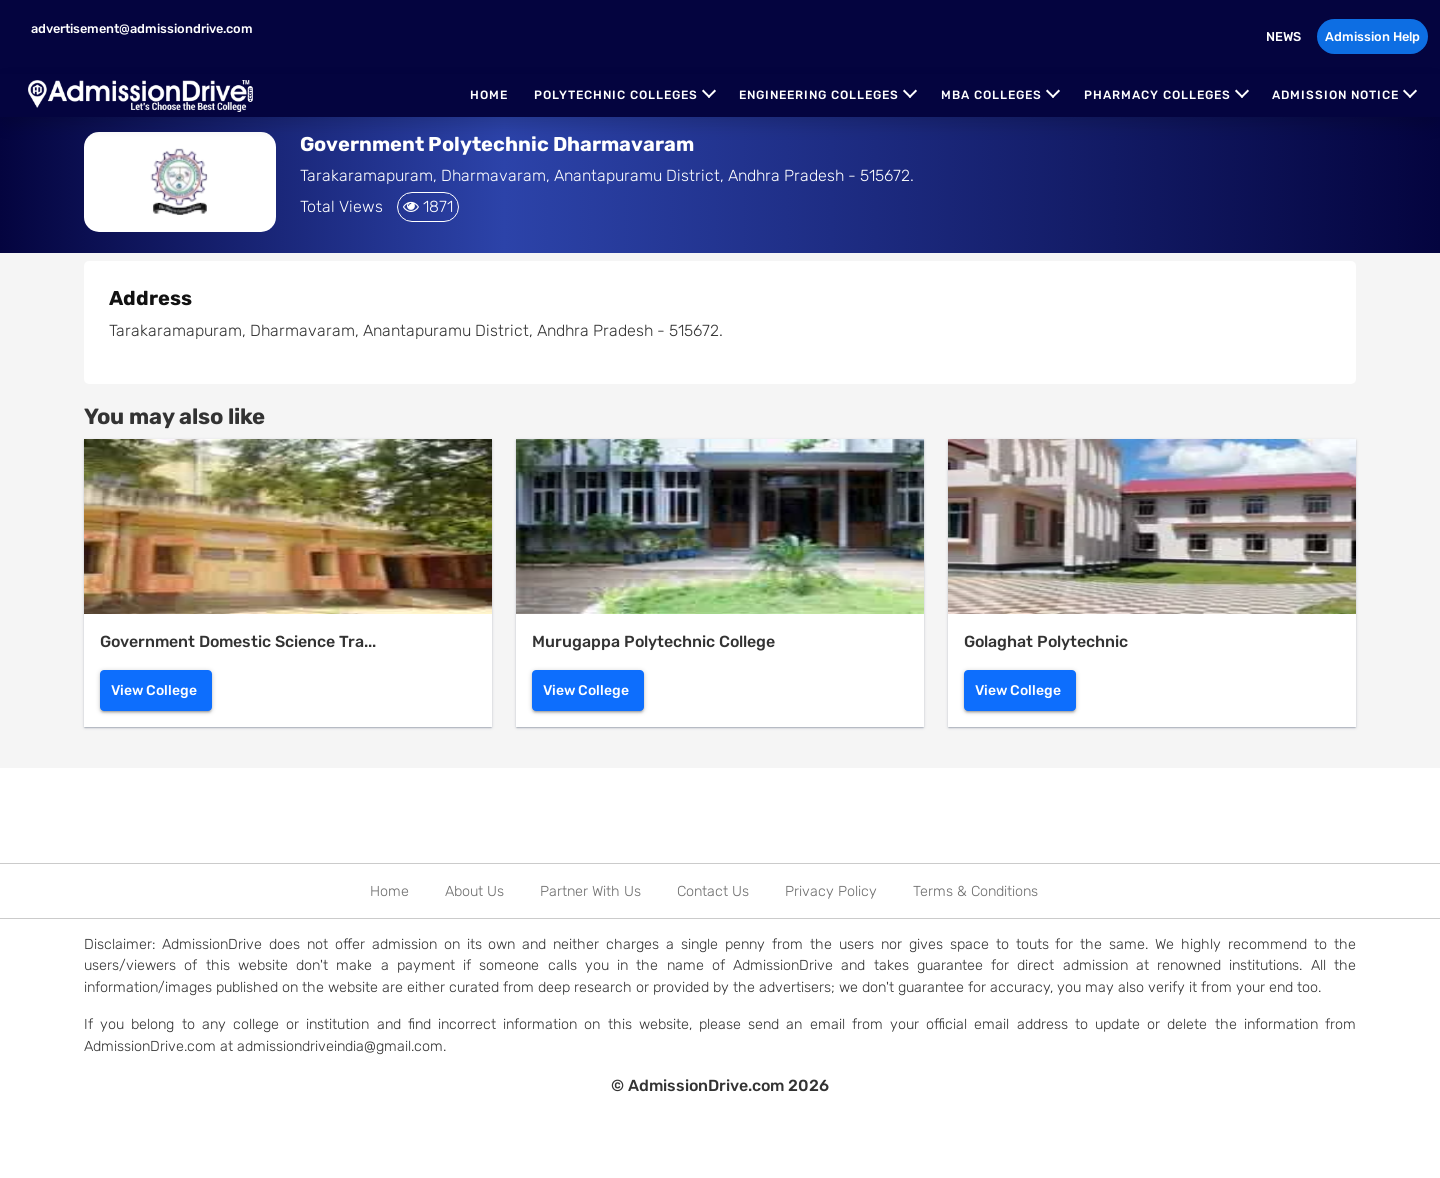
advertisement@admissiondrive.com (140, 28)
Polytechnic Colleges (616, 95)
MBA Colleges (991, 95)
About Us (474, 891)
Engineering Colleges (819, 95)
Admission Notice (1335, 95)
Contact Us (713, 891)
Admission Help (1372, 36)
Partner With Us (590, 891)
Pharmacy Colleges (1157, 95)
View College (154, 690)
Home (489, 95)
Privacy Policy (831, 891)
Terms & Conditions (975, 891)
